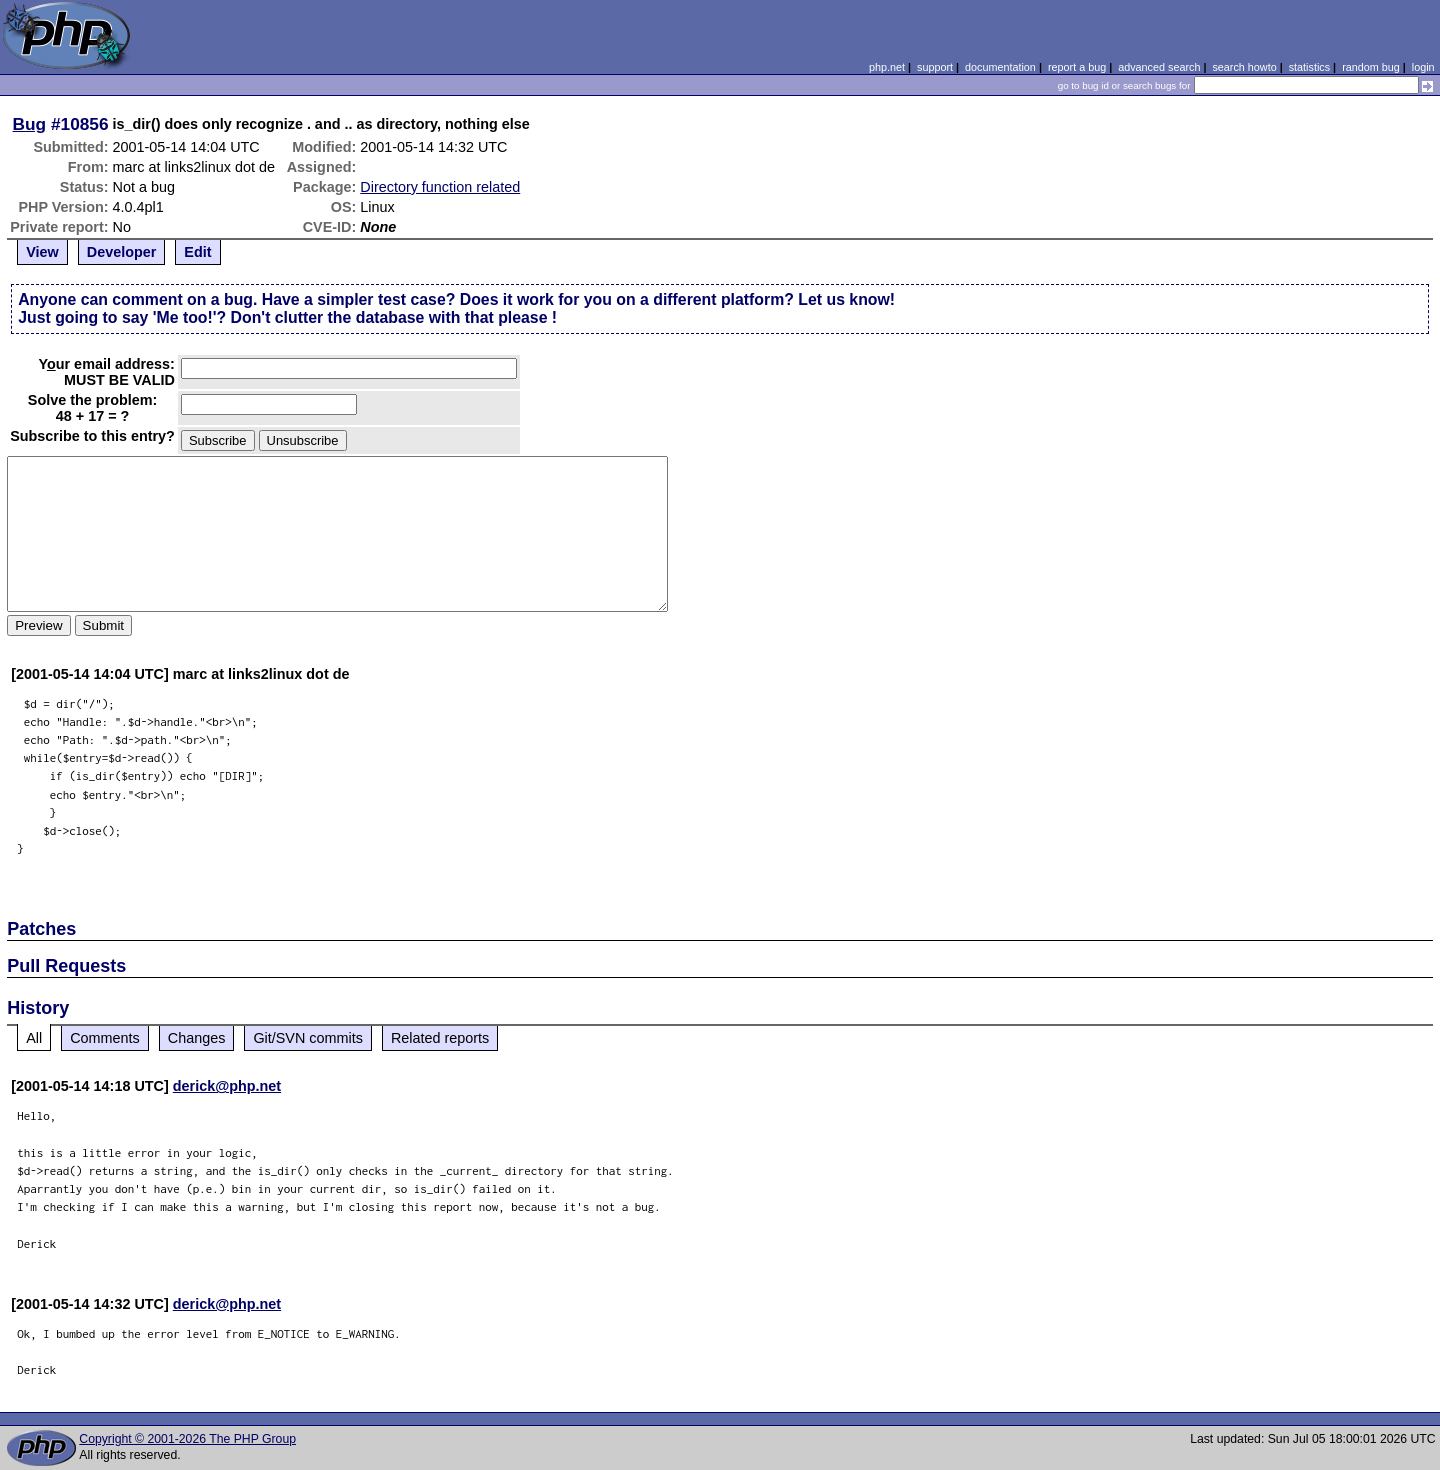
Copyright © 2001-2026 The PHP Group (187, 1439)
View (42, 252)
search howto (1244, 67)
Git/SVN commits (308, 1038)
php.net (887, 67)
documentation (1000, 67)
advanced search (1159, 67)
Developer (122, 252)
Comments (105, 1038)
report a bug (1077, 67)
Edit (197, 252)
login (1423, 67)
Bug (30, 124)
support (935, 67)
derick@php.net (227, 1086)
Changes (197, 1038)
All (34, 1038)
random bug (1371, 67)
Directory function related (440, 187)
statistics (1309, 67)
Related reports (440, 1038)
